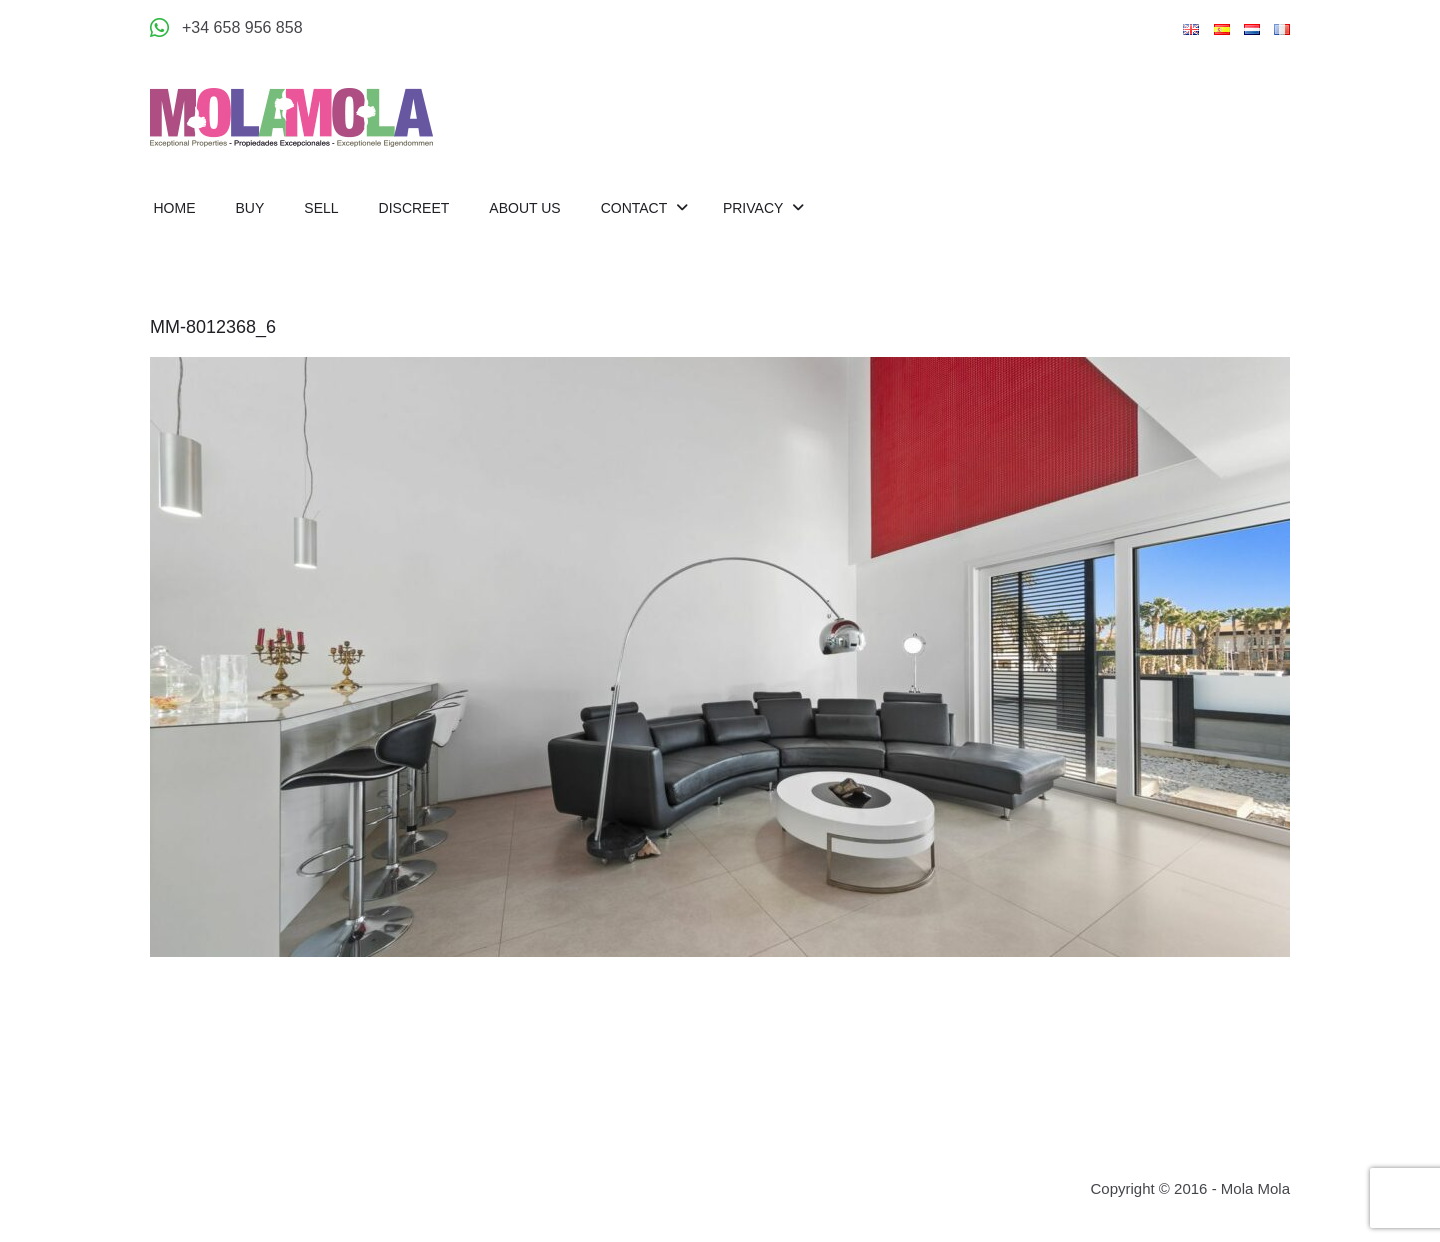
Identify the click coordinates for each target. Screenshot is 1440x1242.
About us (524, 208)
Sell (321, 208)
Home (175, 208)
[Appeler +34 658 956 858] (226, 28)
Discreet (414, 208)
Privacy (755, 208)
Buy (250, 208)
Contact (636, 208)
